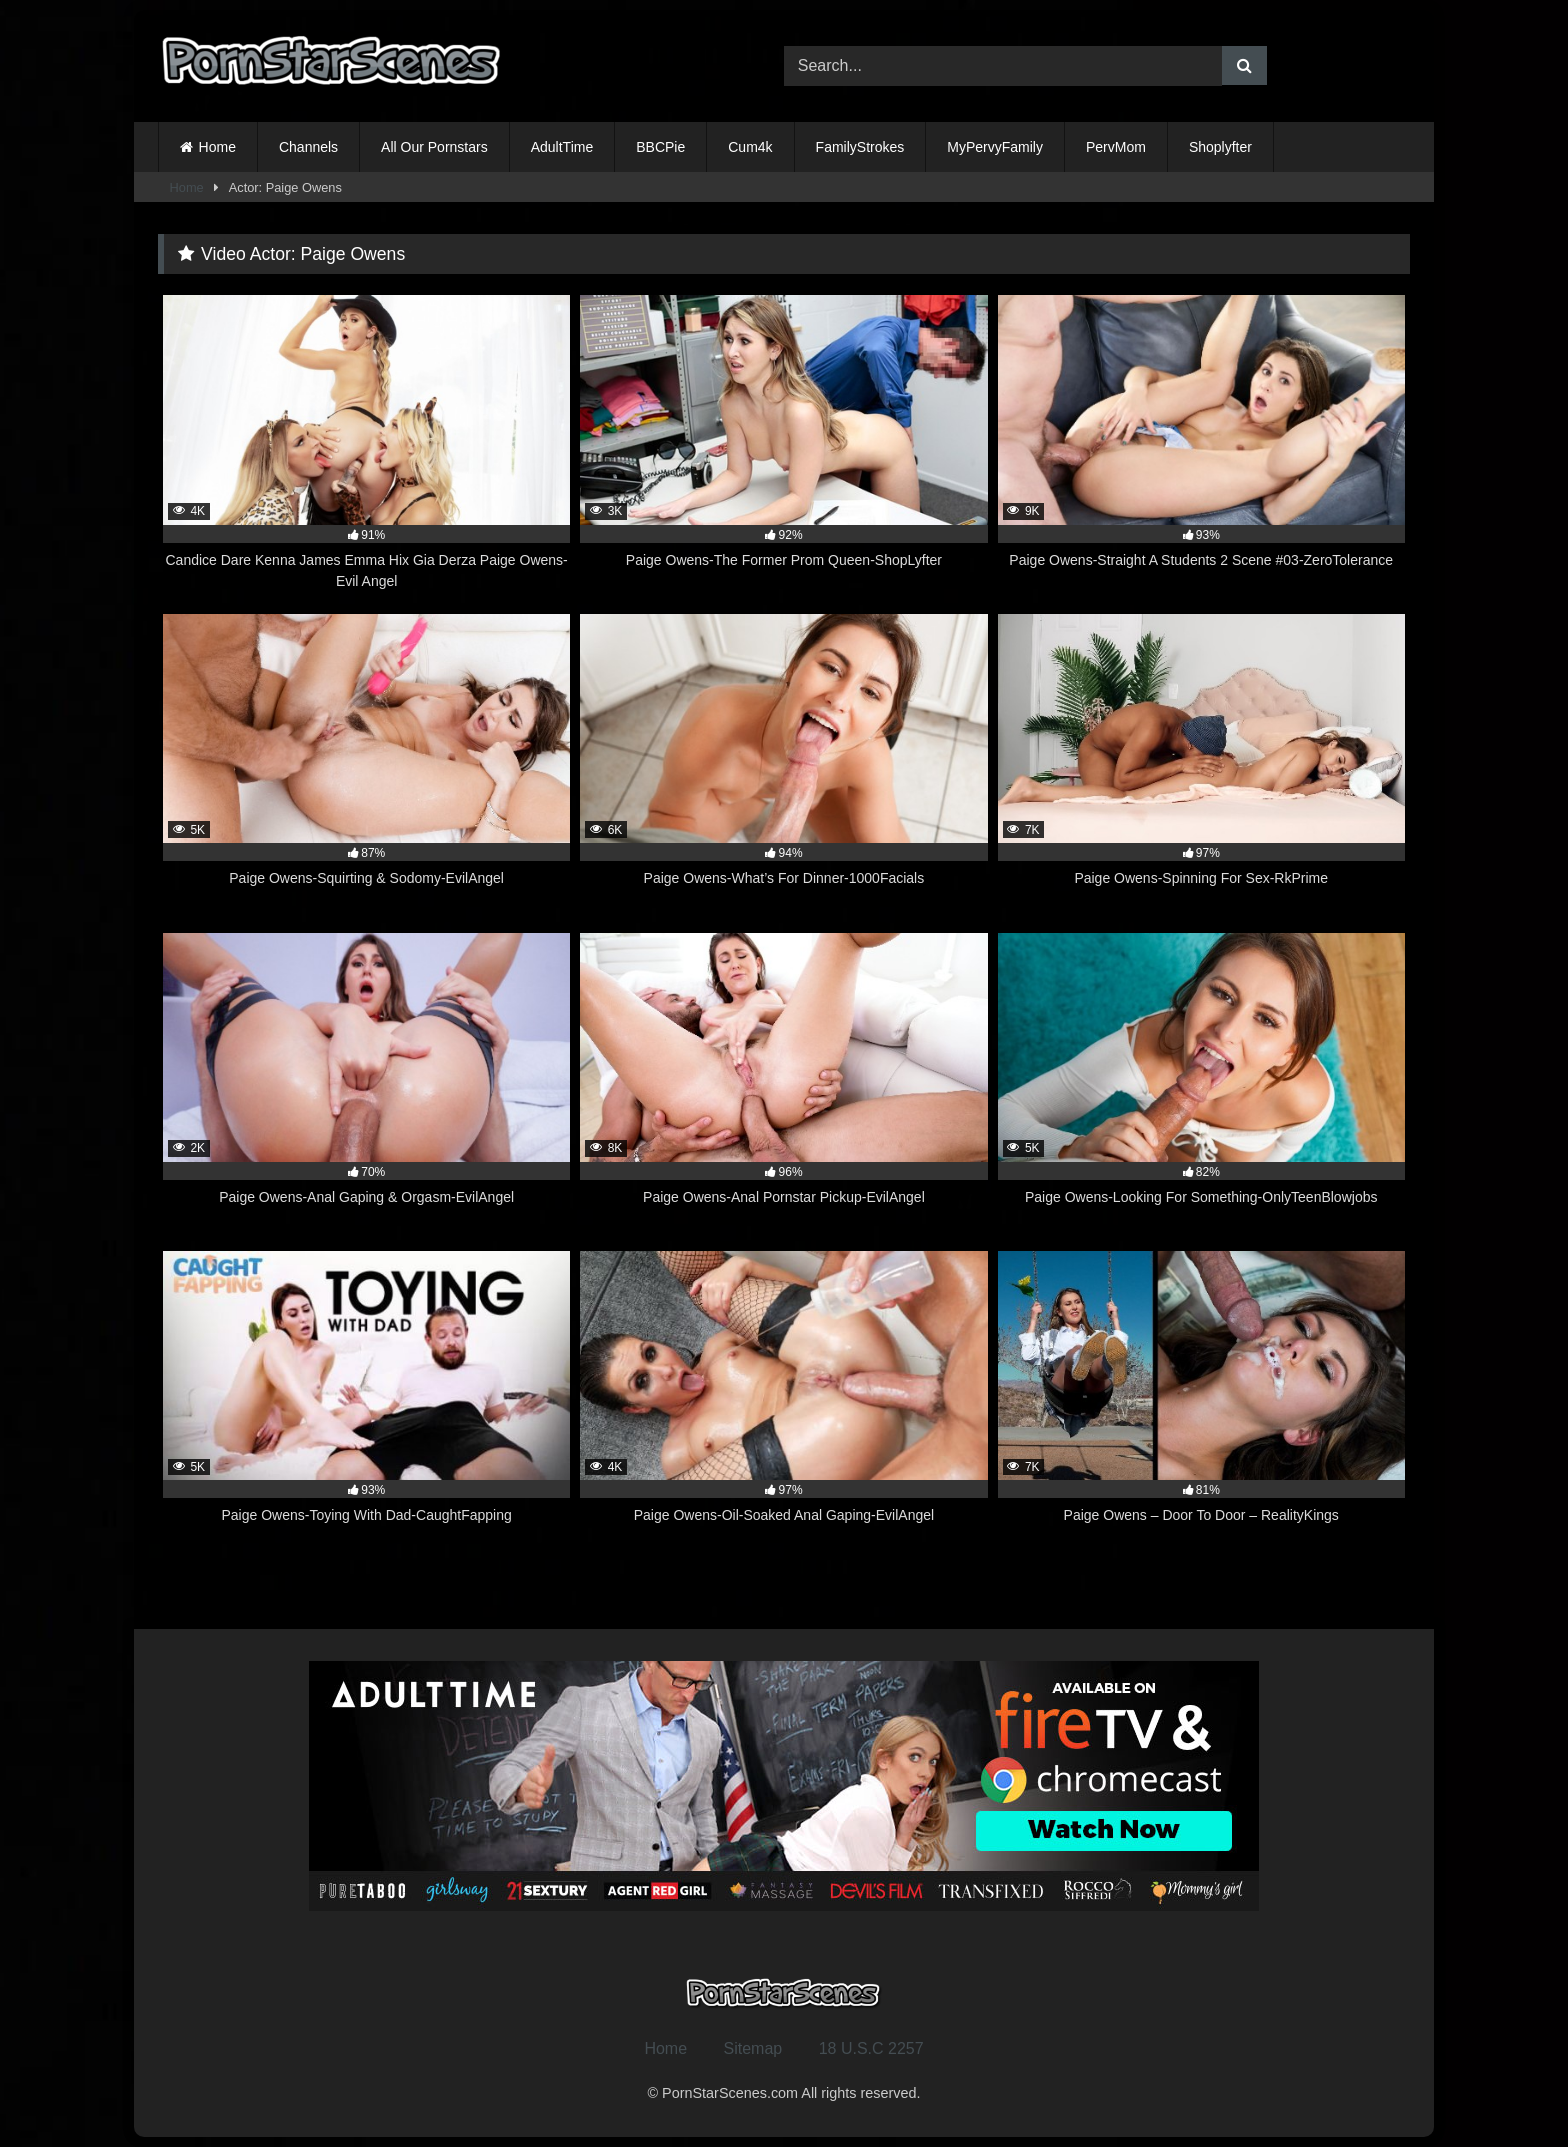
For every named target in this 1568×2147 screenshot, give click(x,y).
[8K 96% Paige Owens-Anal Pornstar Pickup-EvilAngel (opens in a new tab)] (783, 1081)
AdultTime (562, 147)
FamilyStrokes (860, 147)
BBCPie (660, 147)
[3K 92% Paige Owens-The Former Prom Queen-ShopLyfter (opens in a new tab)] (783, 443)
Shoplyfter (1220, 147)
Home (217, 147)
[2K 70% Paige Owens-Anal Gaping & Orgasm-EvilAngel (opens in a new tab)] (366, 1081)
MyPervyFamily (995, 147)
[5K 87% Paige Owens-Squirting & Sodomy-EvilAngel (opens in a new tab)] (366, 762)
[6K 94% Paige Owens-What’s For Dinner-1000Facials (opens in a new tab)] (783, 762)
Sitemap (753, 2048)
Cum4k (750, 147)
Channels (308, 147)
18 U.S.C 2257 (871, 2048)
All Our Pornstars (434, 147)
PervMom (1116, 147)
